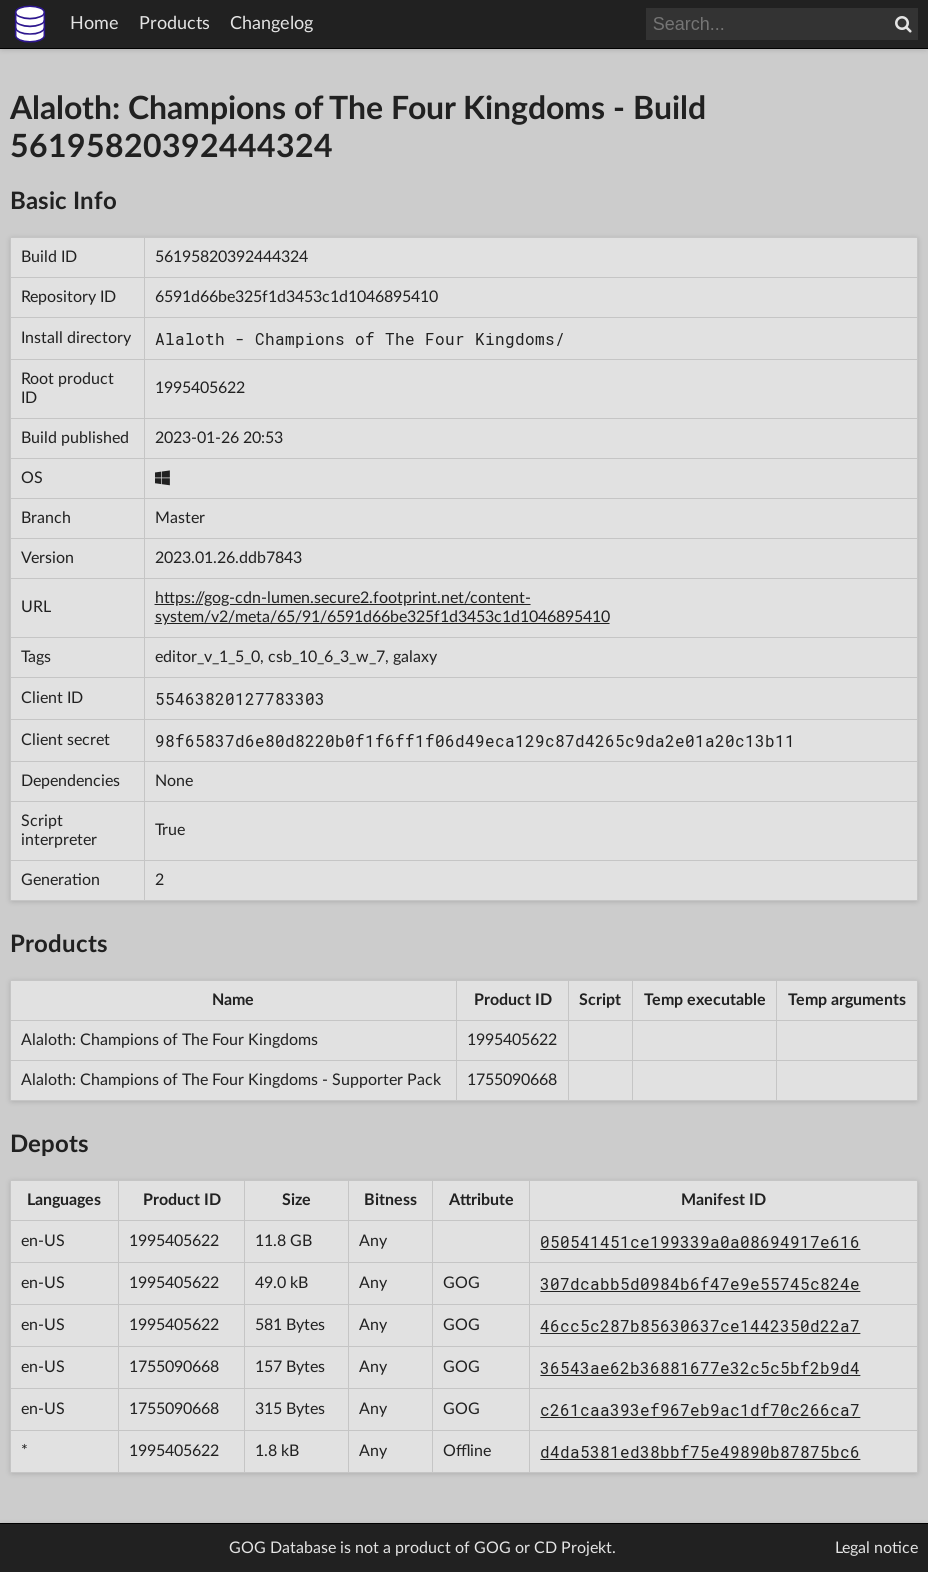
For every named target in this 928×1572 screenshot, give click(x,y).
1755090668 (512, 1080)
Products (174, 24)
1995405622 (200, 388)
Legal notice (876, 1548)
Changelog (271, 24)
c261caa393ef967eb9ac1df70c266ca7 (700, 1409)
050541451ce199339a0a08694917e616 (700, 1241)
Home (94, 24)
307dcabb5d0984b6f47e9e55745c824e (700, 1283)
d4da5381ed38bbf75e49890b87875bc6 (700, 1451)
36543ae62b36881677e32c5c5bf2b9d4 (700, 1367)
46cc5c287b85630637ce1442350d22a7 (700, 1325)
